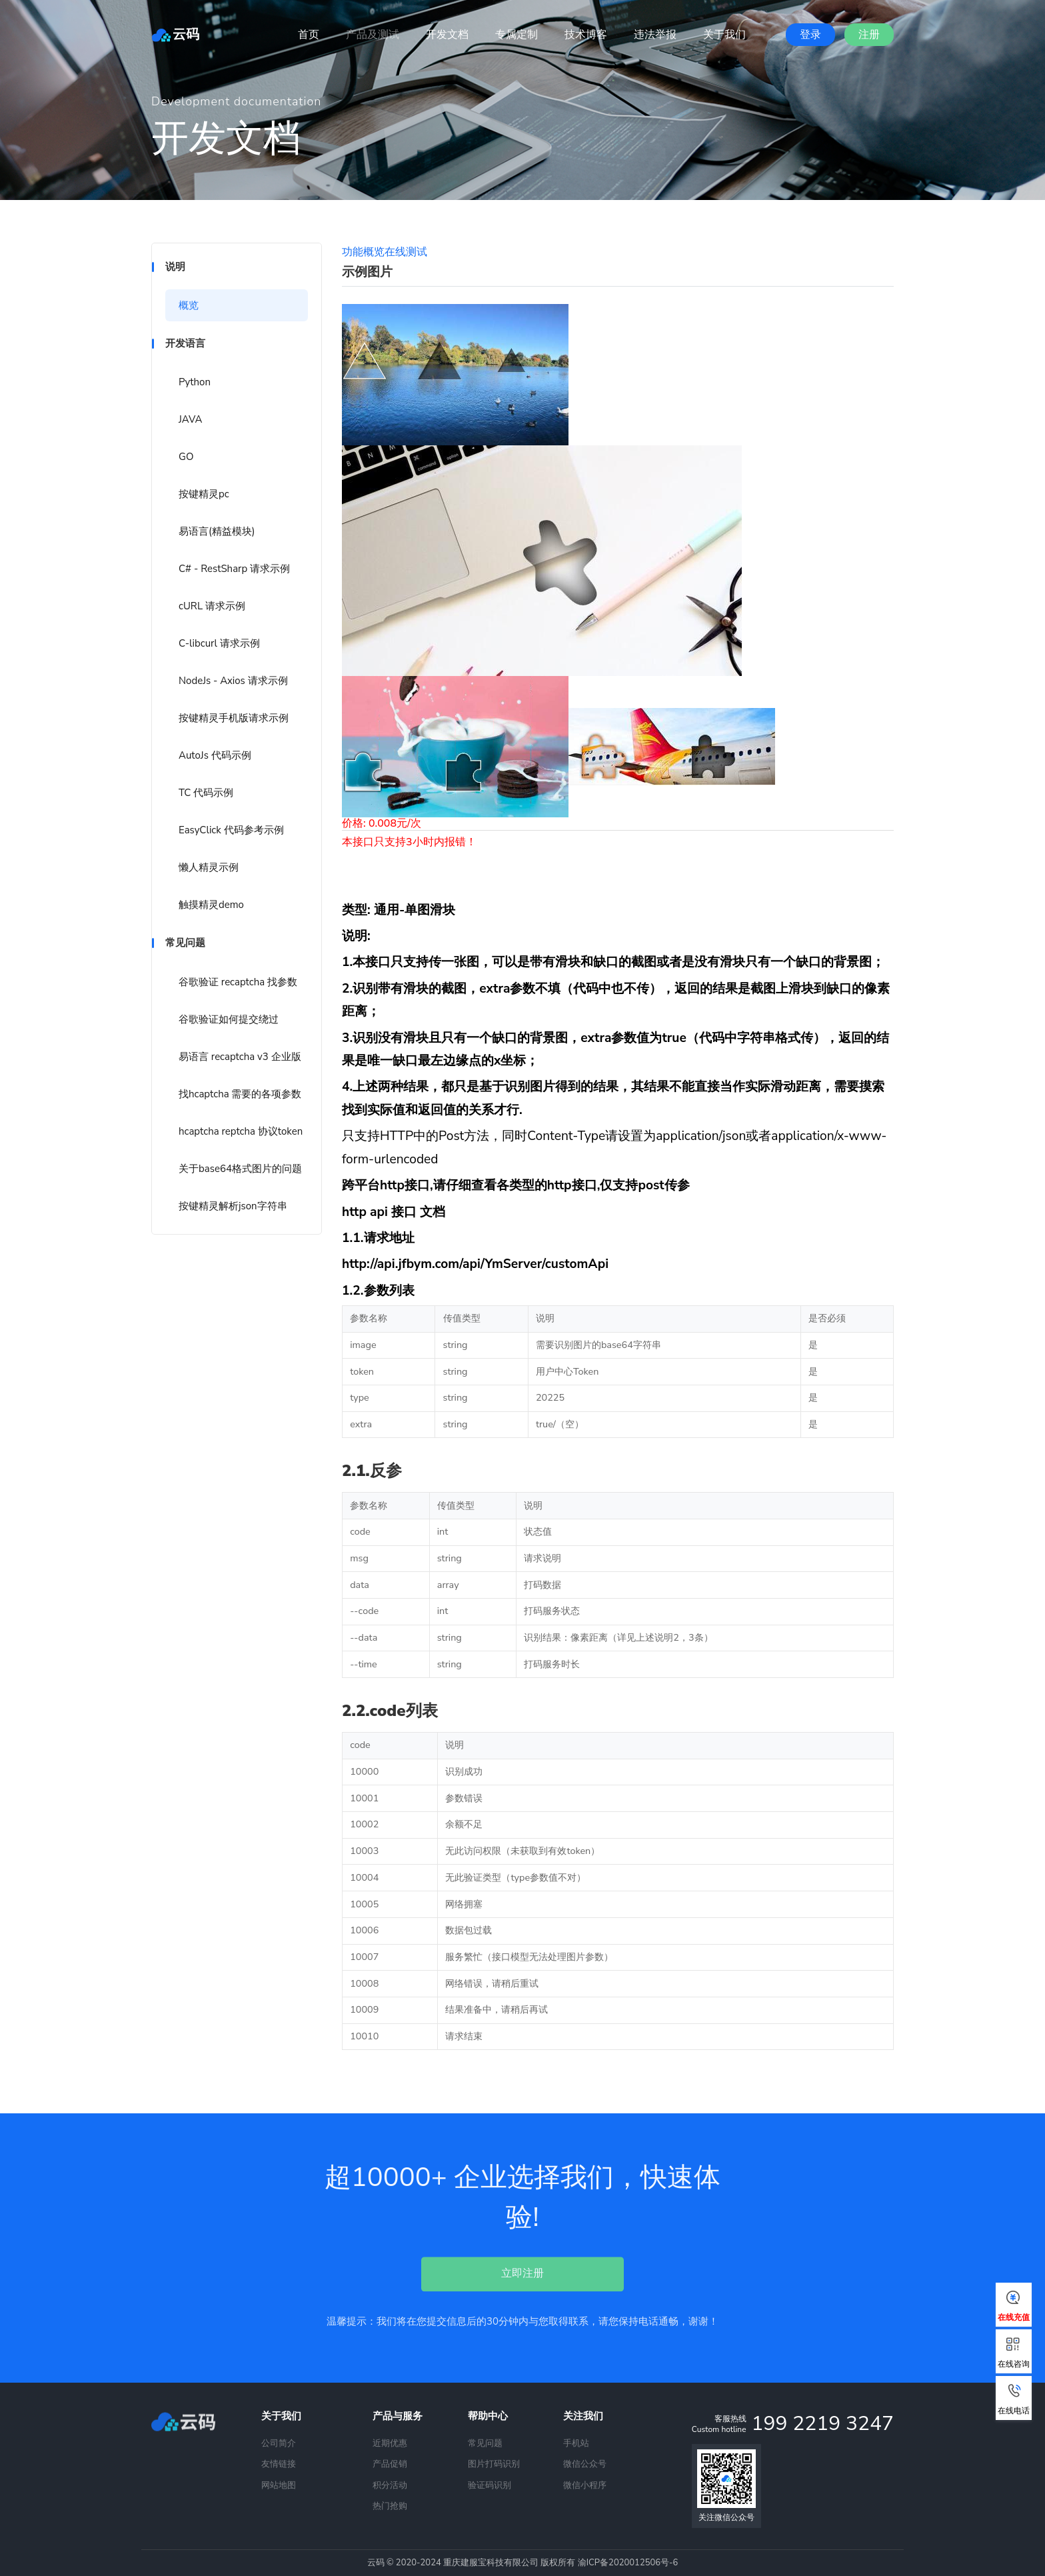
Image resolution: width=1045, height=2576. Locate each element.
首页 (308, 34)
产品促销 (390, 2464)
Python (195, 382)
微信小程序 (584, 2485)
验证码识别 (489, 2485)
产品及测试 (372, 34)
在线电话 (1014, 2400)
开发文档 (447, 34)
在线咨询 (1014, 2353)
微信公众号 (584, 2464)
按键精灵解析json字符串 (233, 1206)
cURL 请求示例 (212, 606)
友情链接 (278, 2464)
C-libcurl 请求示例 (219, 643)
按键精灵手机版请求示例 (234, 718)
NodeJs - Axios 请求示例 (233, 680)
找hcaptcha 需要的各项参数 (240, 1094)
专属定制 (516, 34)
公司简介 (278, 2443)
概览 (189, 305)
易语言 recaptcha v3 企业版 (240, 1056)
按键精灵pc (204, 494)
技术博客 (585, 34)
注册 (869, 34)
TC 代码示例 (206, 792)
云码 (175, 34)
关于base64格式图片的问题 (240, 1168)
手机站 (576, 2443)
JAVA (190, 419)
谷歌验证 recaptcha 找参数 (238, 982)
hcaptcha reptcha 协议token (241, 1131)
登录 (810, 34)
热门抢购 (390, 2506)
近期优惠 (390, 2443)
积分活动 (390, 2485)
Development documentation (236, 101)
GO (186, 456)
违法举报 (655, 34)
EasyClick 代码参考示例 (231, 830)
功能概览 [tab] (363, 252)
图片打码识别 (494, 2464)
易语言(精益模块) (217, 531)
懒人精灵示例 (209, 867)
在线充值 (1014, 2307)
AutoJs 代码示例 (215, 755)
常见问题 (485, 2443)
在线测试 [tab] (406, 252)
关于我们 (724, 34)
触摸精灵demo (211, 904)
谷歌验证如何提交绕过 (229, 1019)
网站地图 (278, 2485)
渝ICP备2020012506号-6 (628, 2563)
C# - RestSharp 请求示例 (234, 568)
